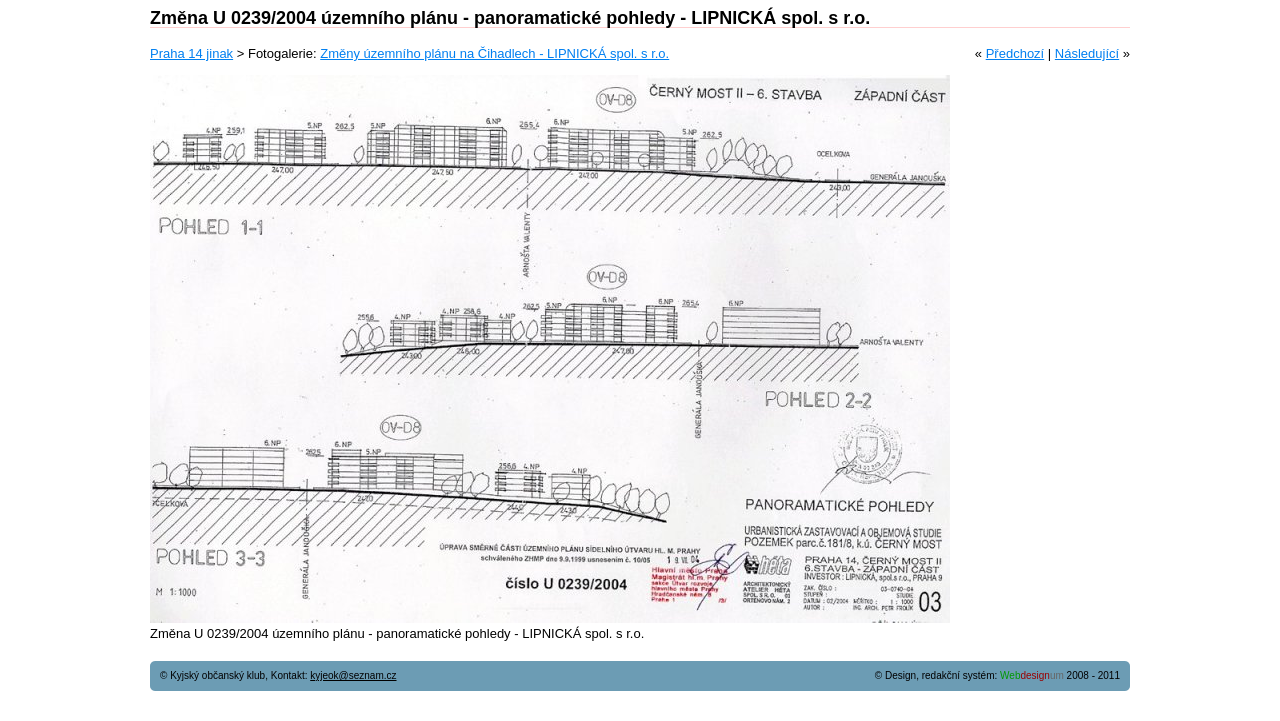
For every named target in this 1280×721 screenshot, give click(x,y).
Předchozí (1015, 53)
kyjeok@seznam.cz (353, 675)
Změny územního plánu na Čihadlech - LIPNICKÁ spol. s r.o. (494, 53)
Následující (1087, 53)
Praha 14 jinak (191, 53)
